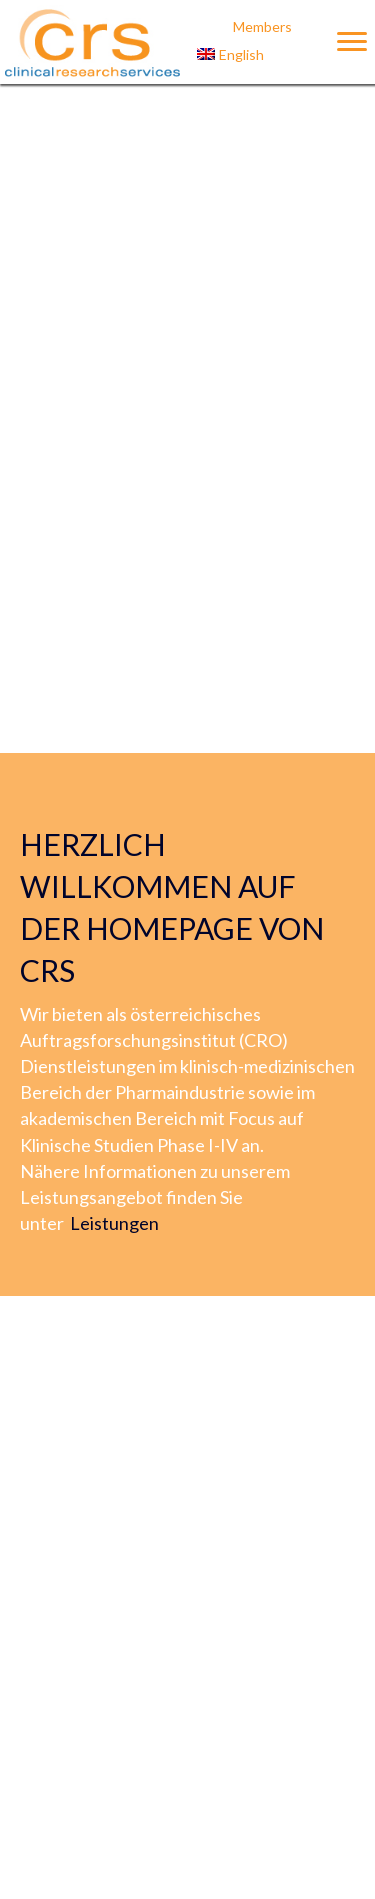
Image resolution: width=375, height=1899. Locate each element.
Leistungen (114, 502)
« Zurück (142, 1780)
